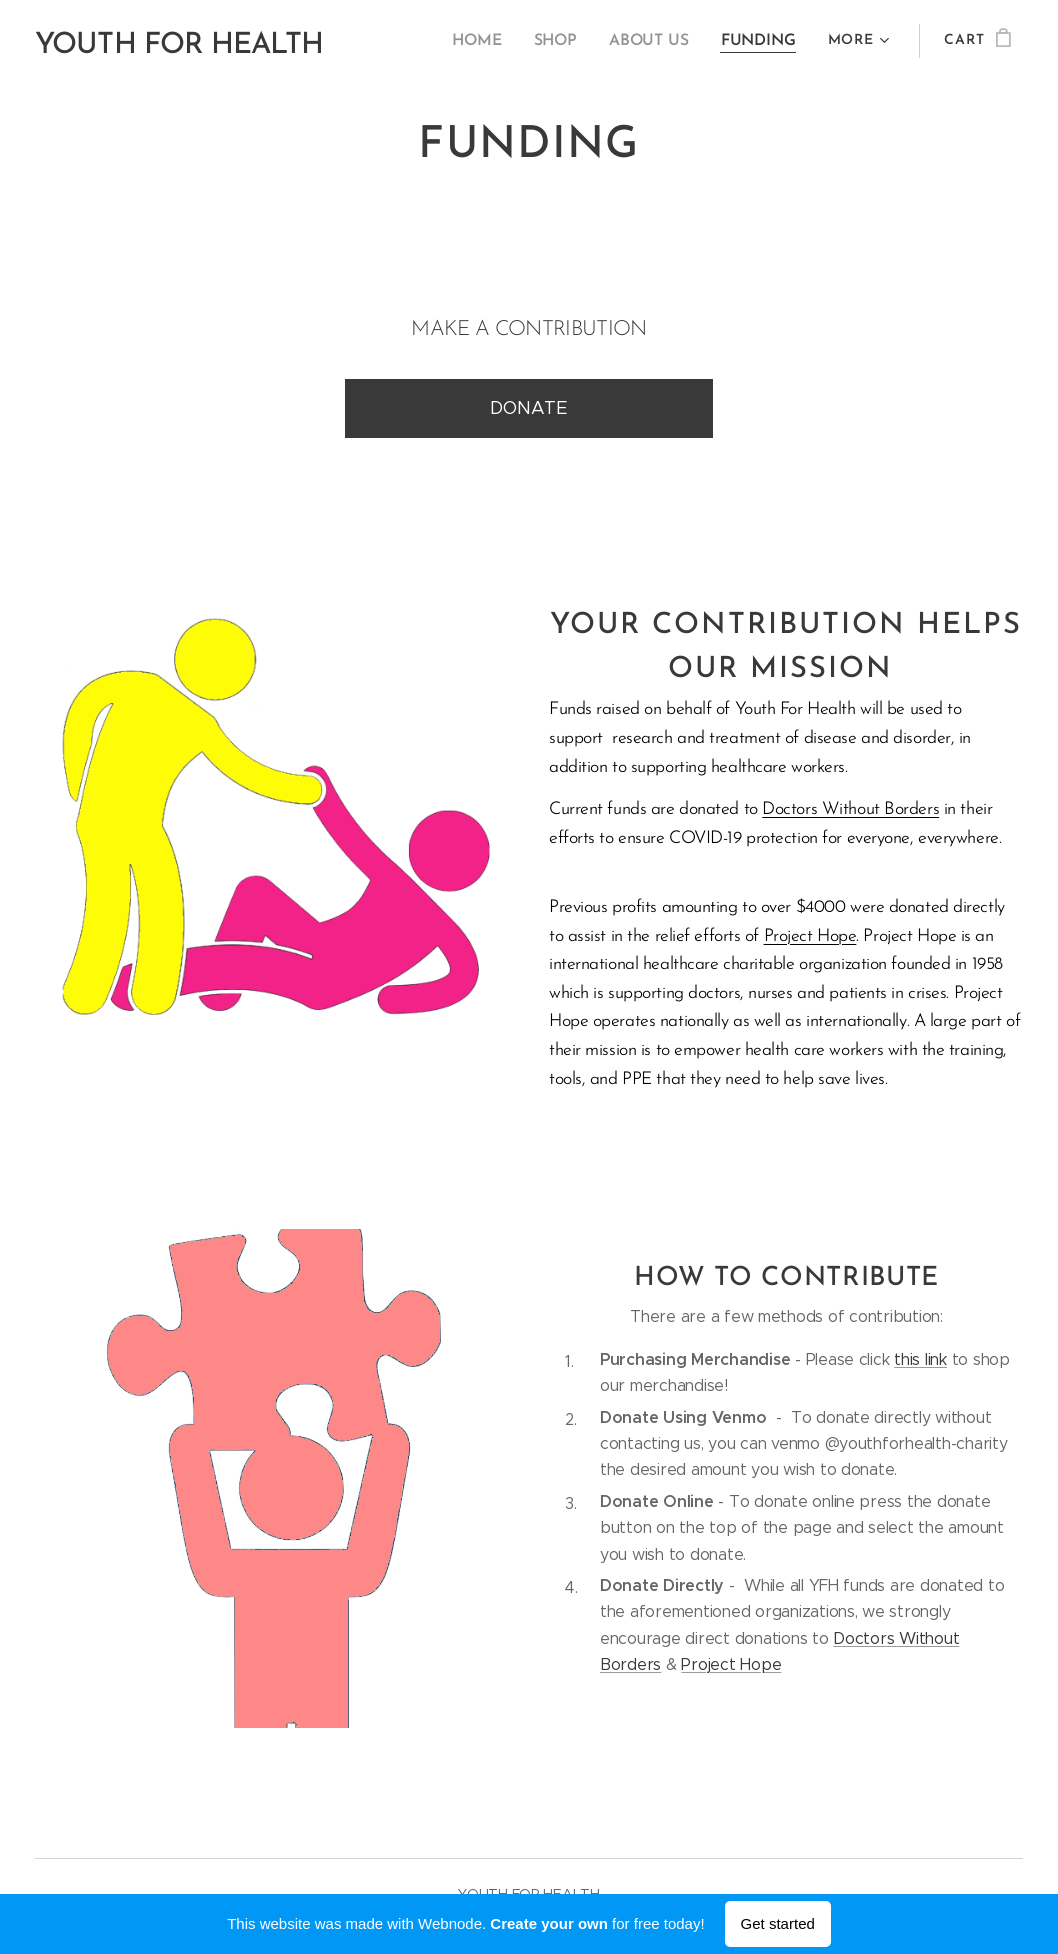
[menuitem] (489, 41)
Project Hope (810, 936)
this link (920, 1359)
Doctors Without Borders (850, 809)
